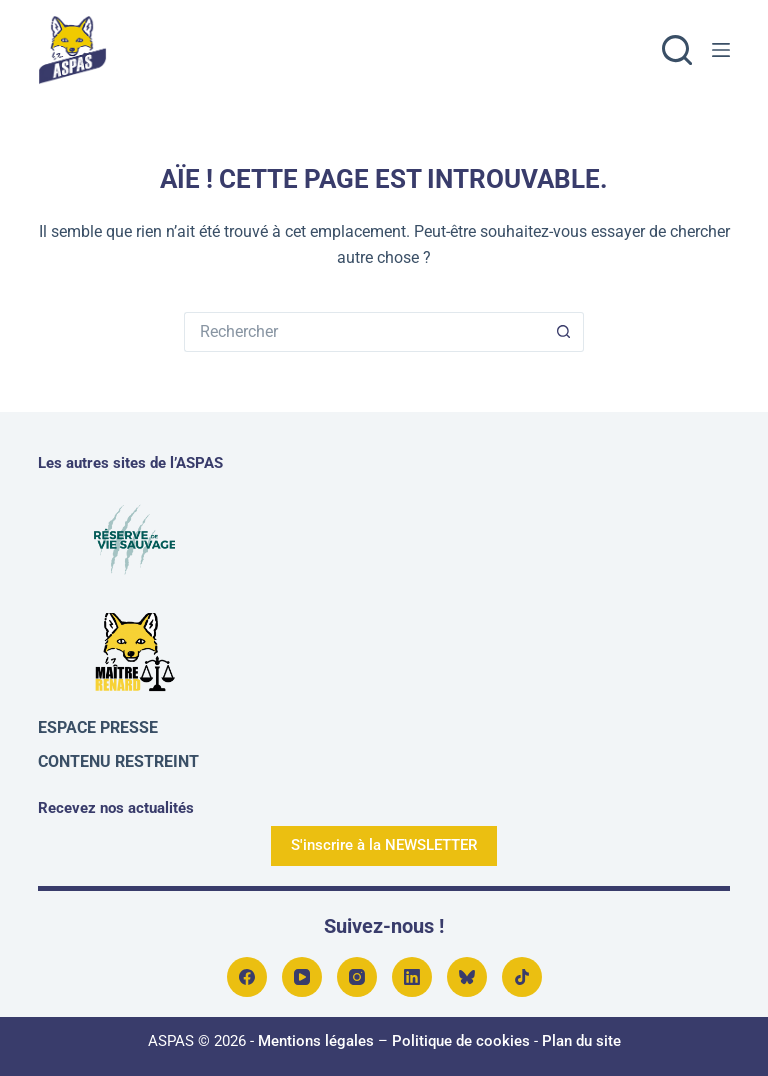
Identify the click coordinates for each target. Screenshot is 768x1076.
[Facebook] (247, 977)
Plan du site (581, 1041)
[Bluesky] (467, 977)
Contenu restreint (118, 761)
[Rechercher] (677, 50)
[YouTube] (302, 977)
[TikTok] (522, 977)
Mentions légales (316, 1041)
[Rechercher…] (364, 332)
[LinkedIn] (412, 977)
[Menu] (721, 50)
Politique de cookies (461, 1041)
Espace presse (98, 727)
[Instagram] (357, 977)
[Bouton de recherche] (564, 332)
